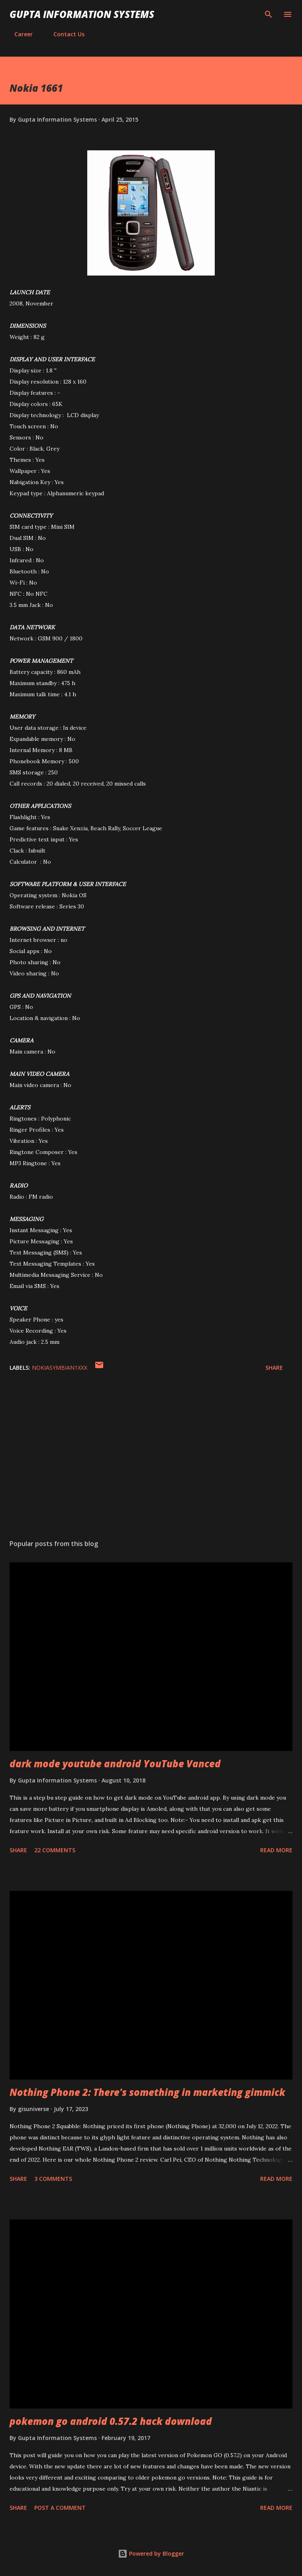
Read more (276, 1850)
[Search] (268, 14)
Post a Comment (60, 2507)
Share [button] (274, 1367)
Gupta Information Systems (82, 14)
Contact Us (64, 34)
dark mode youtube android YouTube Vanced (115, 1763)
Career (19, 34)
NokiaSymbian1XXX (59, 1367)
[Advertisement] (151, 1458)
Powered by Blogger (151, 2553)
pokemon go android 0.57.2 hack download (111, 2421)
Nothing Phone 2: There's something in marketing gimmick (147, 2092)
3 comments (53, 2178)
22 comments (54, 1850)
